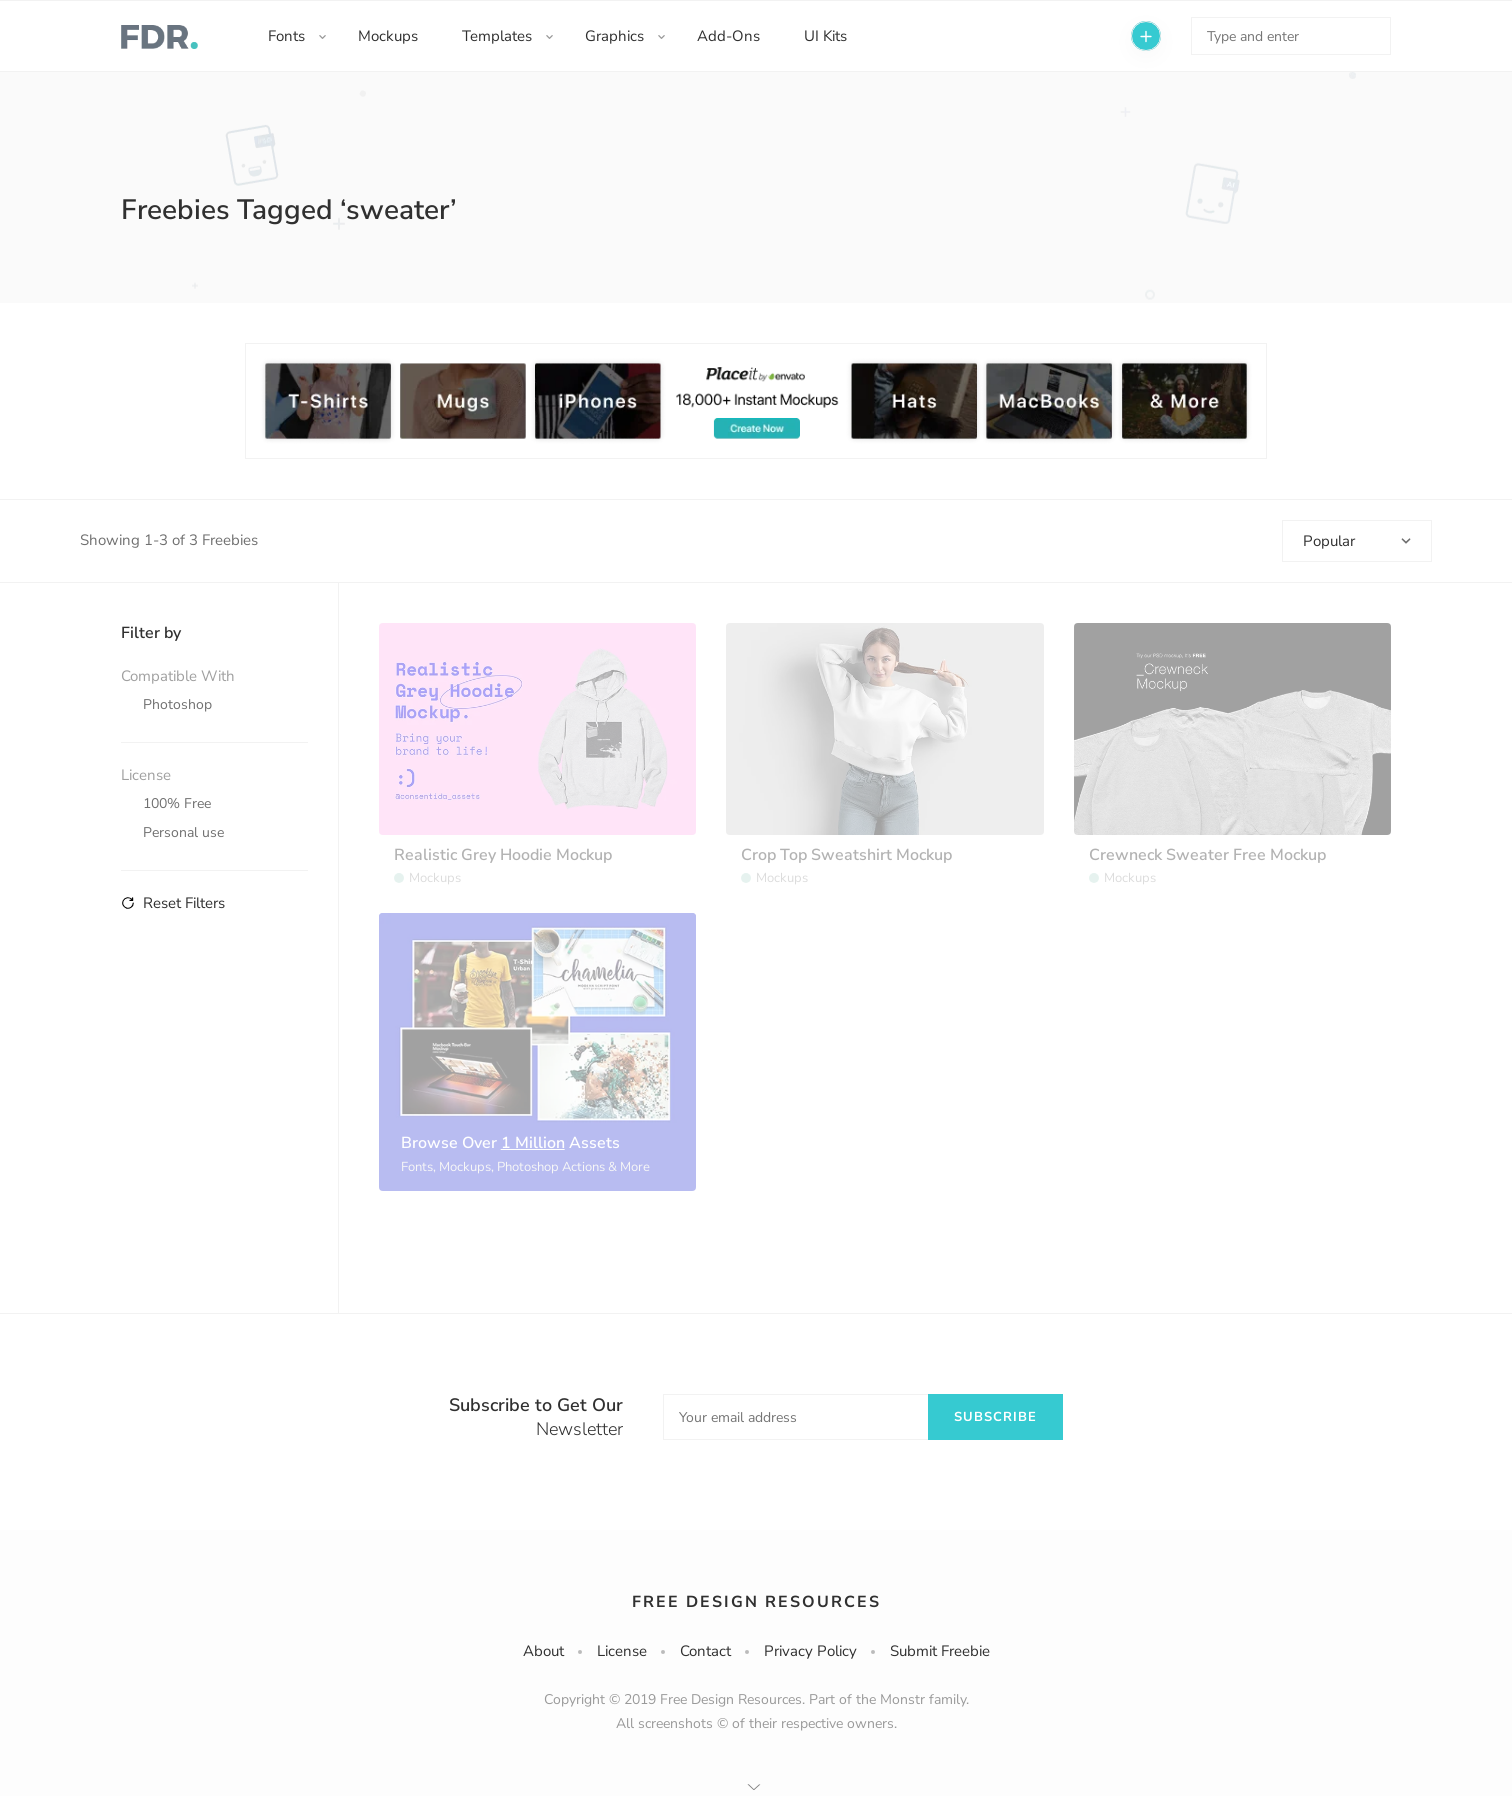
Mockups (388, 36)
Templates (497, 36)
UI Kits (825, 36)
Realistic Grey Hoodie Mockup (503, 855)
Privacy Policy (810, 1651)
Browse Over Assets (510, 1143)
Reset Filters (173, 903)
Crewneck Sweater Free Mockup (1207, 855)
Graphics (614, 36)
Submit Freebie (940, 1651)
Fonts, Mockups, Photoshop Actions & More (525, 1167)
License (622, 1651)
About (543, 1651)
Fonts (286, 36)
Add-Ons (728, 36)
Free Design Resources (756, 1602)
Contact (705, 1651)
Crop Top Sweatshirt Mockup (846, 855)
